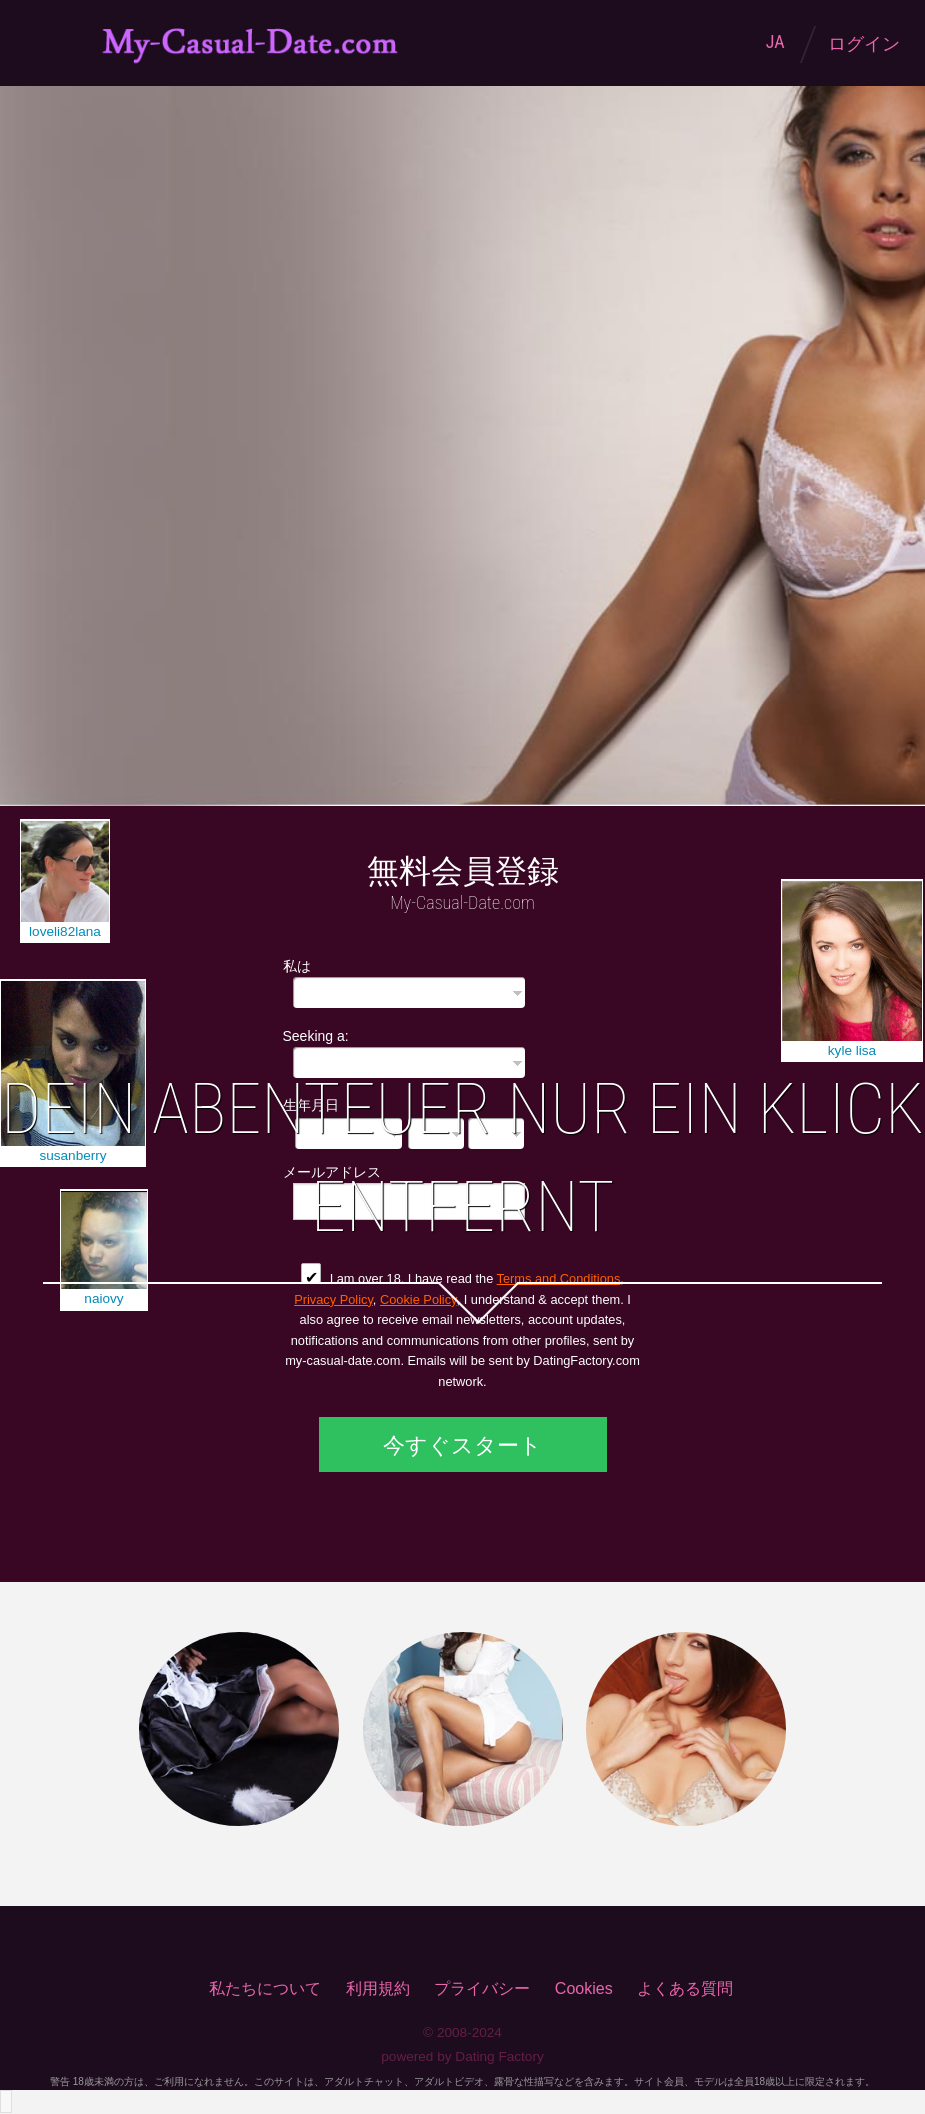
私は (297, 965)
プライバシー (482, 1988)
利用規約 (378, 1988)
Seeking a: (316, 1035)
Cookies (584, 1988)
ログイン (864, 44)
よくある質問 (685, 1988)
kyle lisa (852, 1050)
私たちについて (265, 1988)
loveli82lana (65, 931)
